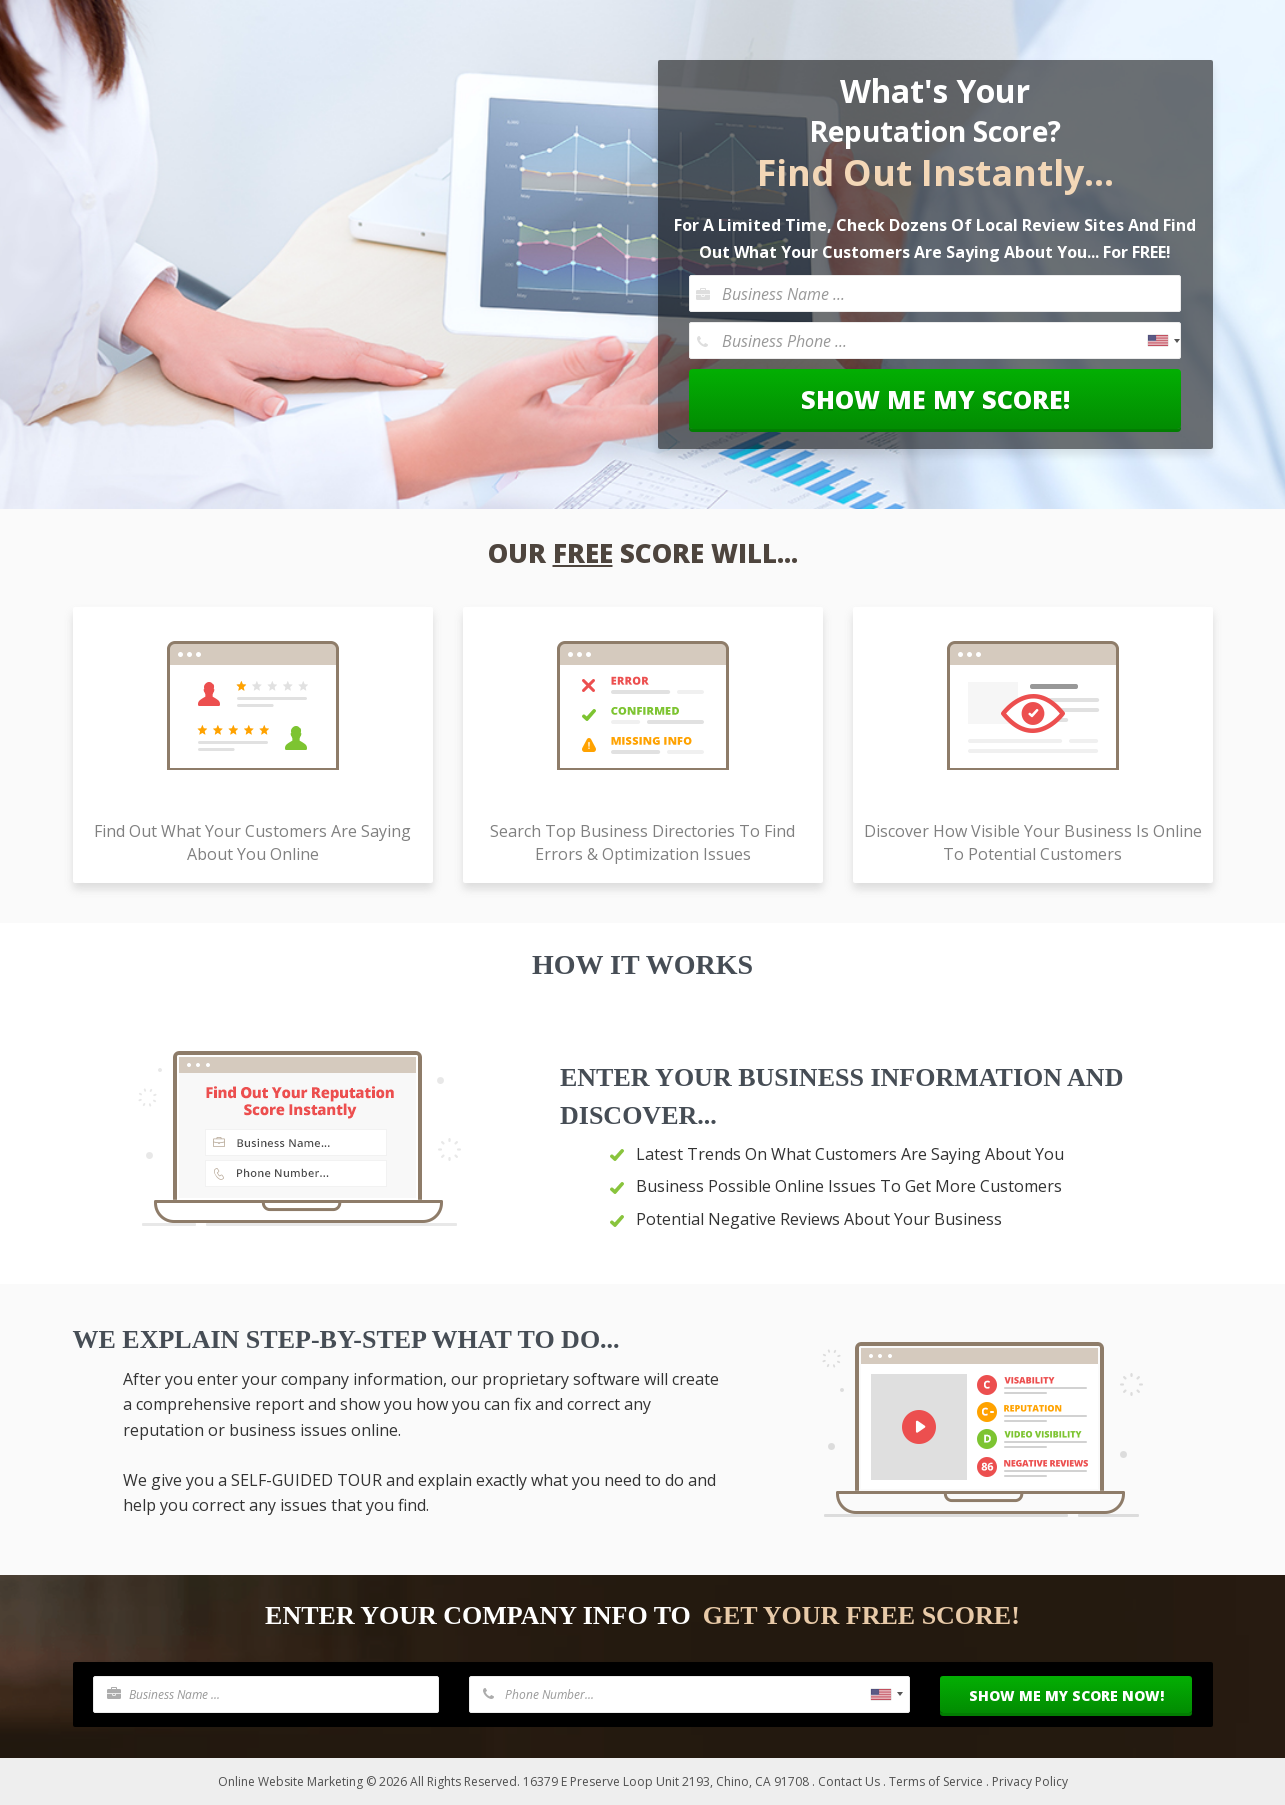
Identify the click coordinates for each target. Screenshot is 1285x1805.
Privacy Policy (1030, 1781)
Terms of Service (936, 1781)
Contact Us (849, 1781)
